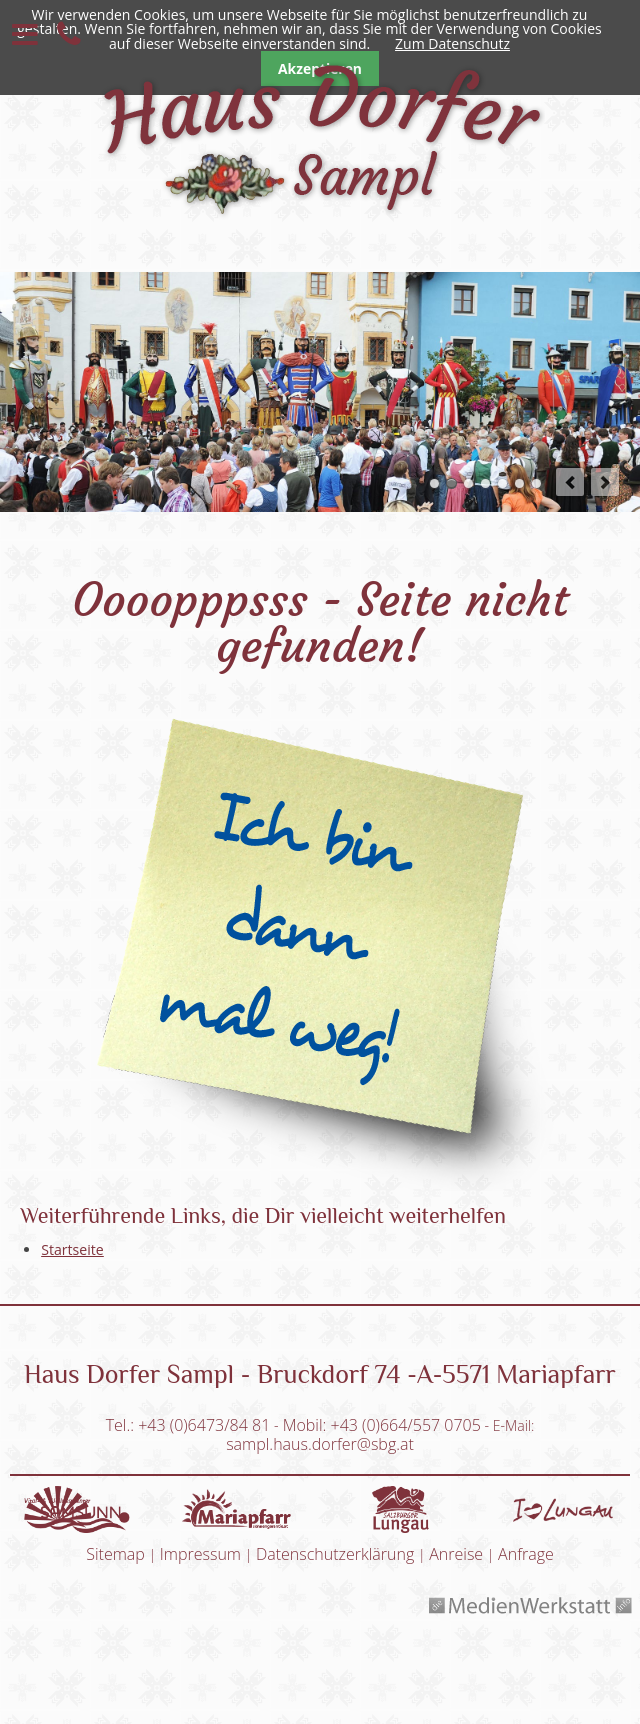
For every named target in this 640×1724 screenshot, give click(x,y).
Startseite (72, 1249)
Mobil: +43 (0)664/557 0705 (382, 1425)
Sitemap (115, 1554)
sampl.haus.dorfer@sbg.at (320, 1444)
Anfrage (526, 1554)
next (605, 482)
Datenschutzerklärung (335, 1554)
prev (570, 482)
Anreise (456, 1554)
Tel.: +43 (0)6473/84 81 (188, 1425)
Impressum (200, 1554)
